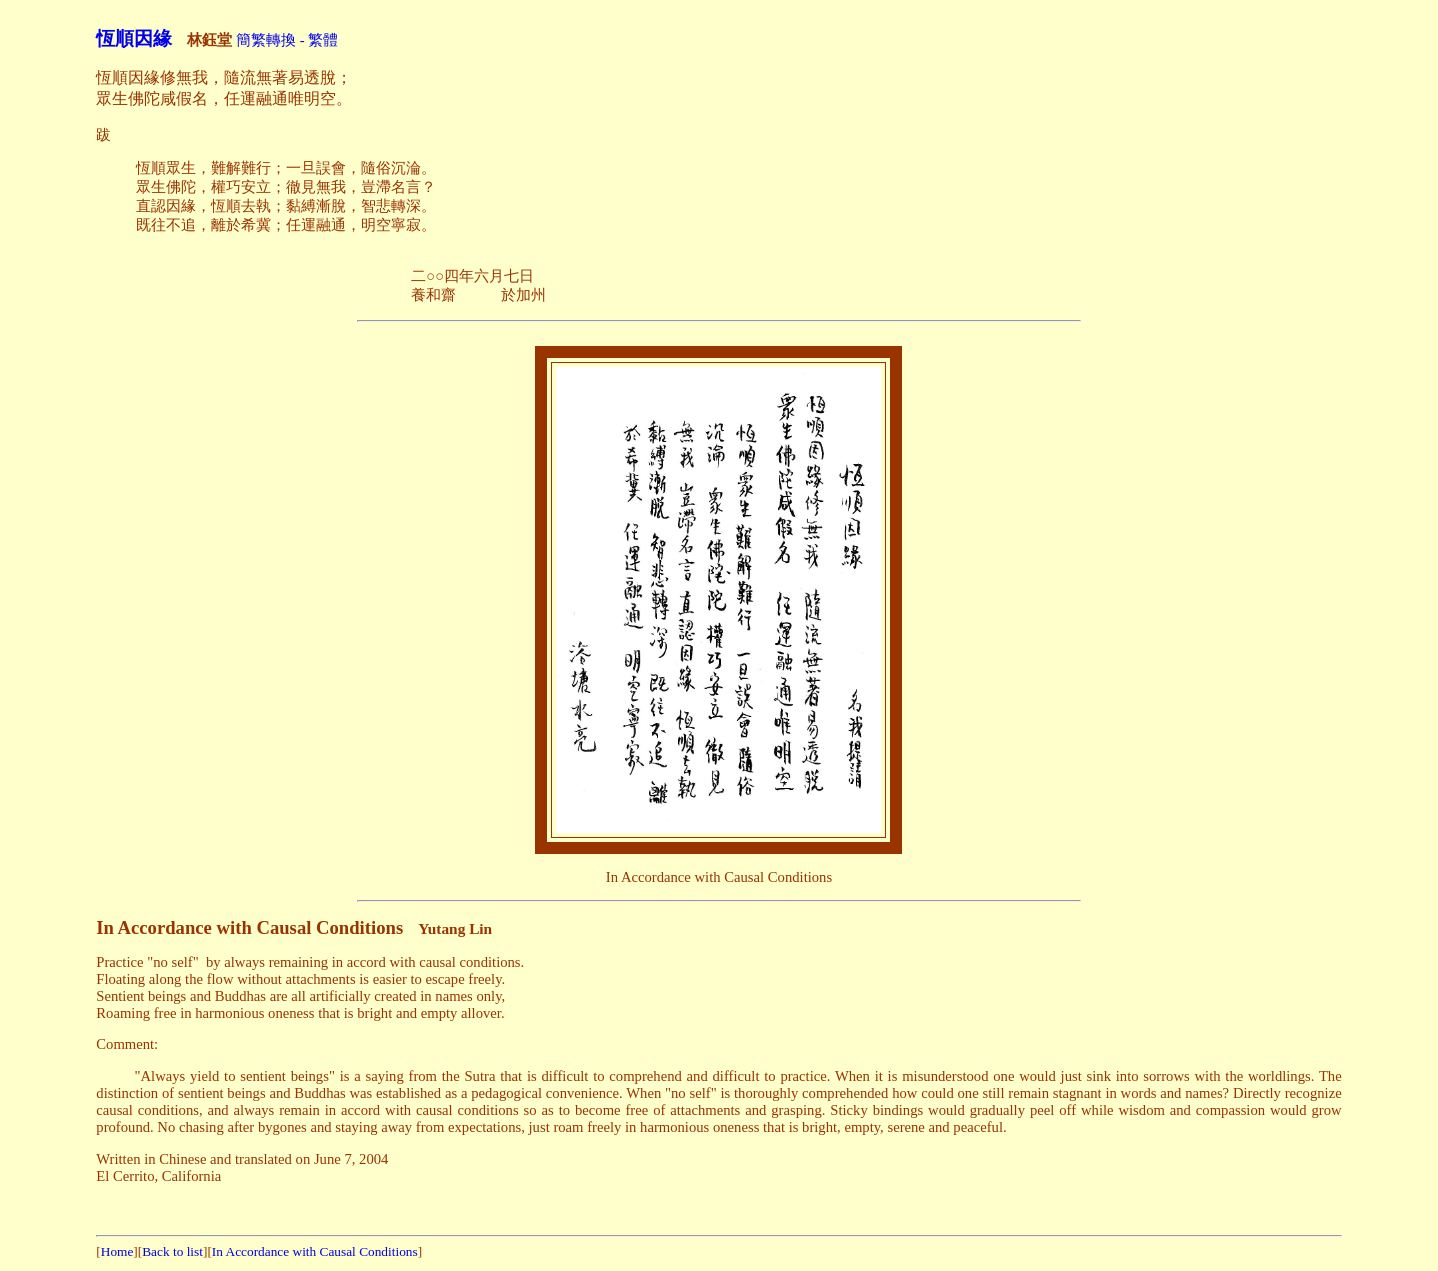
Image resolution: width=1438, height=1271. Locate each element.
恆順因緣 (134, 38)
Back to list (172, 1251)
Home (117, 1251)
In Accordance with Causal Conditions (315, 1251)
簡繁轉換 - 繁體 (287, 40)
